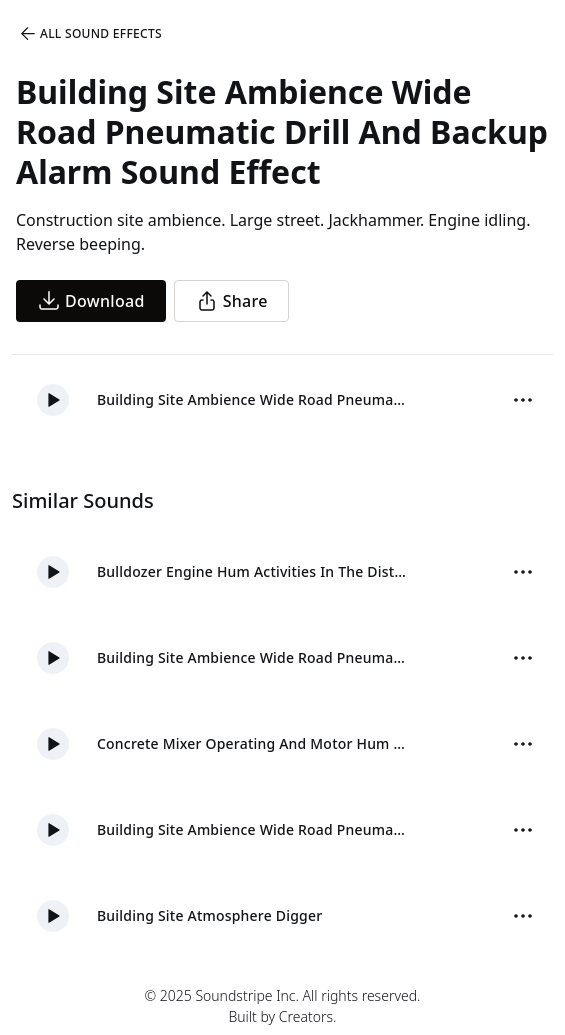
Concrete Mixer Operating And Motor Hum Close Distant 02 (253, 743)
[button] (53, 400)
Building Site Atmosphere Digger (209, 915)
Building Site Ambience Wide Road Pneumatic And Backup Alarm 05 (253, 657)
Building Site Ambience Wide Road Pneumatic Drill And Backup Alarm (253, 399)
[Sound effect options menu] (523, 400)
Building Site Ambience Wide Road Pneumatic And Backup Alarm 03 (253, 829)
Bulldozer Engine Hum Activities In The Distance (253, 571)
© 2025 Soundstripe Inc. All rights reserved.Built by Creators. (282, 1006)
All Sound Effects (90, 34)
